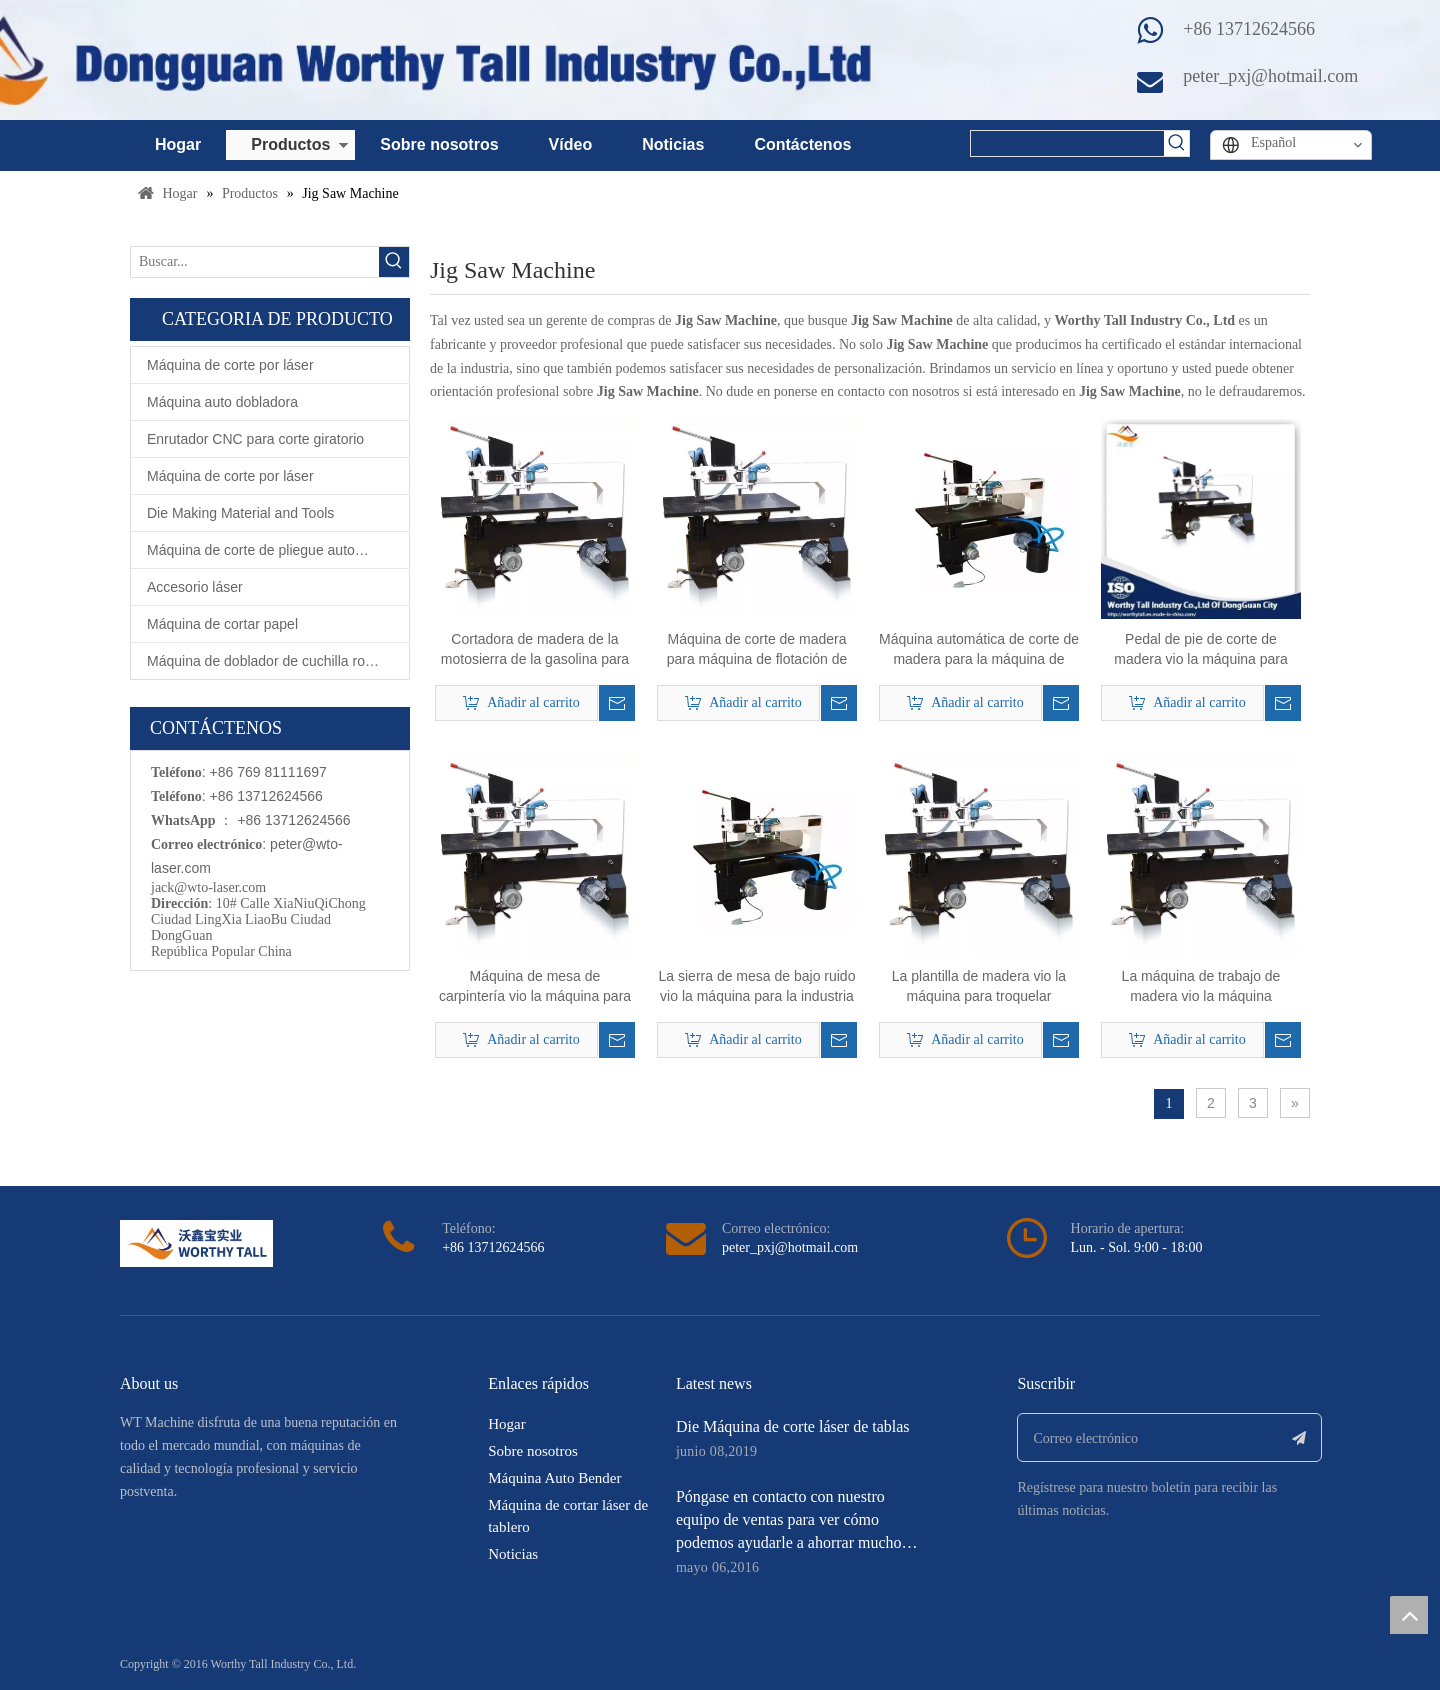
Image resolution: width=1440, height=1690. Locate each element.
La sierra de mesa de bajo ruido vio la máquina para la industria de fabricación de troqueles (757, 987)
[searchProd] (1067, 143)
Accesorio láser (195, 587)
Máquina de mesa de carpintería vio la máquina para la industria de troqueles (535, 987)
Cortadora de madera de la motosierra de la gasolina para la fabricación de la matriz (535, 650)
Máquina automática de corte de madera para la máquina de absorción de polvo (979, 650)
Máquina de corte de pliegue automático (271, 550)
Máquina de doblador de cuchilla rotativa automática (278, 661)
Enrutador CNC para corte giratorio (255, 439)
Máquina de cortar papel (222, 624)
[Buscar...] (255, 262)
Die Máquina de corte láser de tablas (793, 1426)
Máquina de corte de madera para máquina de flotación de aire (757, 650)
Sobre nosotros (439, 144)
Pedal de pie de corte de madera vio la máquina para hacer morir (1201, 650)
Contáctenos (802, 144)
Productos (290, 144)
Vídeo (571, 144)
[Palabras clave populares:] (1176, 143)
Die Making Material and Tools (240, 513)
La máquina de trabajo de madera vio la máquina (1201, 986)
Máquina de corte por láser (230, 365)
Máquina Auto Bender (554, 1478)
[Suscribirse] (1299, 1437)
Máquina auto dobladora (222, 402)
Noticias (673, 144)
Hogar (178, 144)
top (1409, 1615)
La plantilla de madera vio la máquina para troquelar (979, 986)
